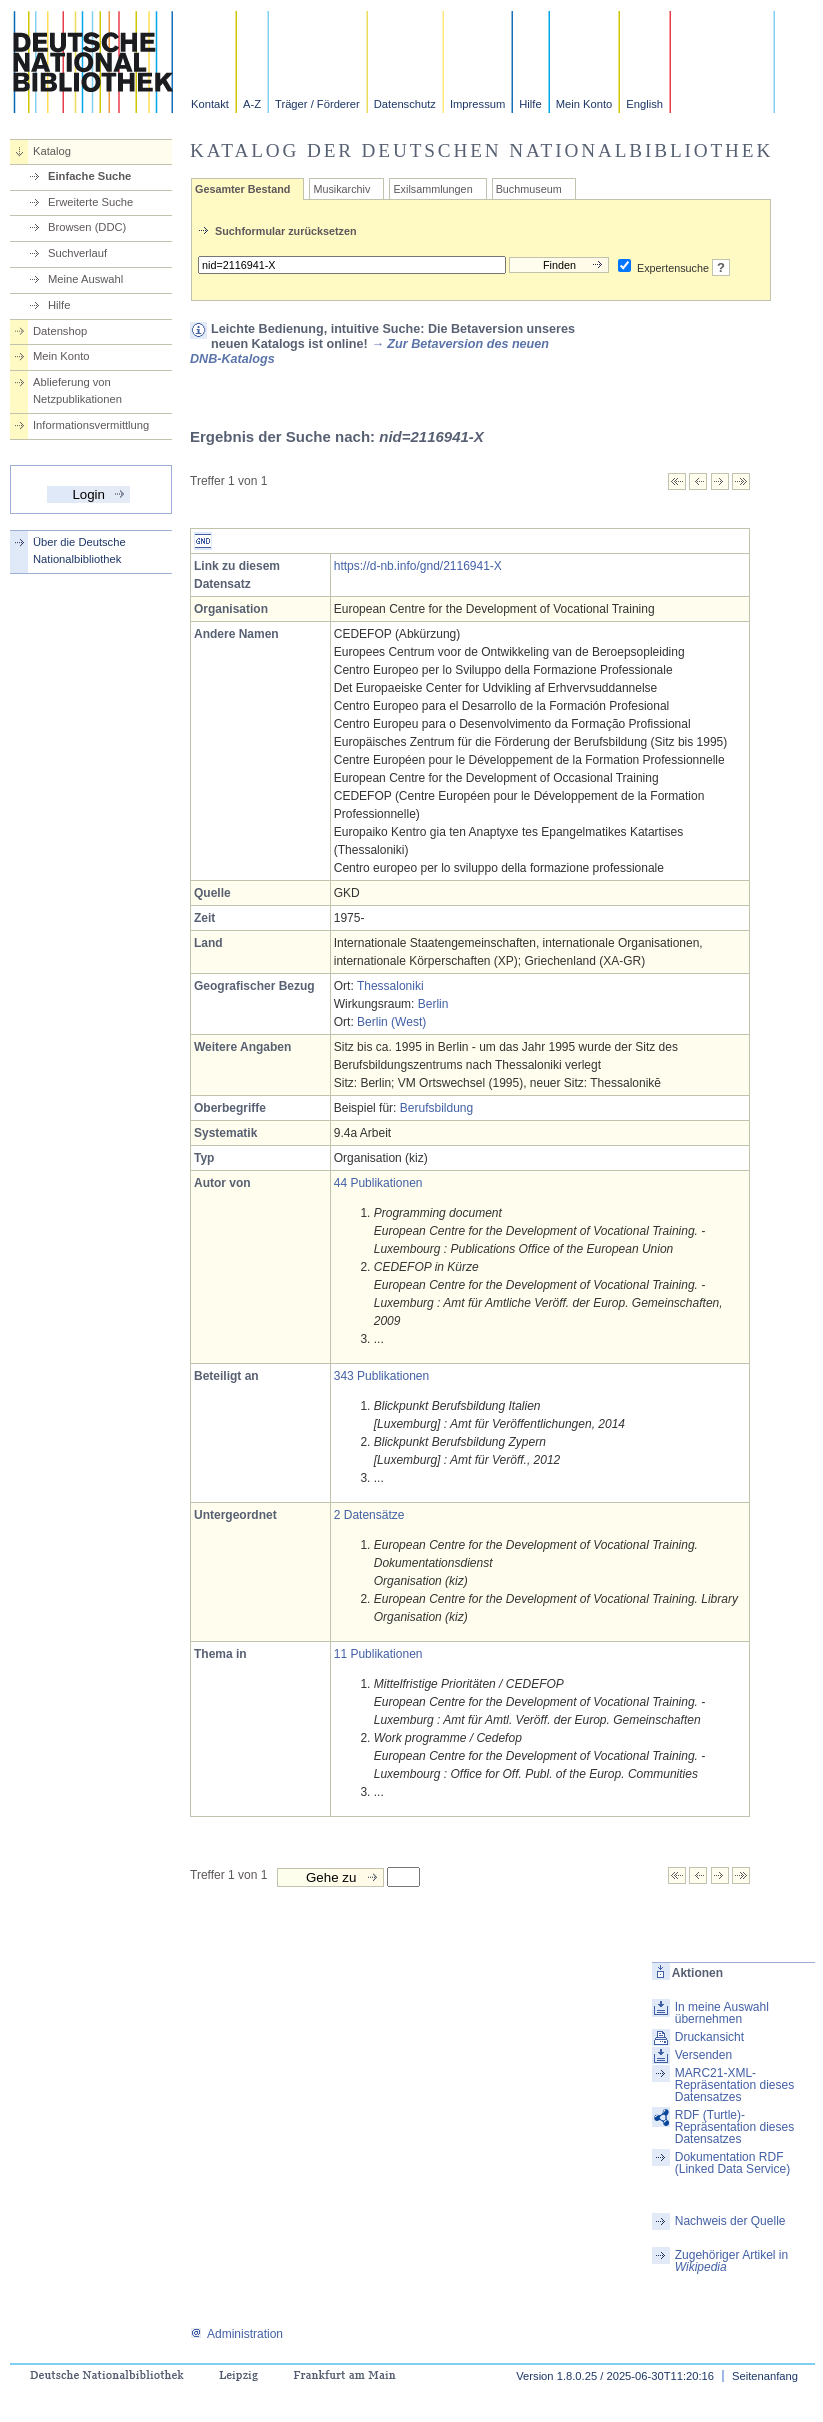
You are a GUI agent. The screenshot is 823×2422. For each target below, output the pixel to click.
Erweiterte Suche (90, 202)
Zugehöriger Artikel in (731, 2261)
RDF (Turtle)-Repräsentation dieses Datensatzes (734, 2127)
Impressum (477, 104)
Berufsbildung (436, 1108)
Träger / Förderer (317, 104)
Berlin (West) (391, 1022)
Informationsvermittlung (91, 425)
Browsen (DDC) (87, 227)
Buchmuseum (529, 189)
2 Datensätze (369, 1515)
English (644, 104)
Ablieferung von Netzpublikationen (77, 390)
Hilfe (530, 104)
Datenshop (60, 331)
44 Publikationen (378, 1183)
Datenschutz (405, 104)
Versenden (703, 2055)
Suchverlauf (77, 253)
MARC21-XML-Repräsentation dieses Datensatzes (734, 2085)
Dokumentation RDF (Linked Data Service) (732, 2163)
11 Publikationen (378, 1654)
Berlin (433, 1004)
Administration (236, 2334)
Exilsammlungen (432, 189)
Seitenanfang (765, 2376)
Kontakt (210, 104)
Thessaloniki (390, 986)
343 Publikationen (381, 1376)
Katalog (52, 151)
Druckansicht (709, 2037)
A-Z (252, 104)
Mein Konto (584, 104)
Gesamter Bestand (242, 189)
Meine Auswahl (85, 279)
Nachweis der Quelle (730, 2221)
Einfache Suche (89, 176)
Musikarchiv (341, 189)
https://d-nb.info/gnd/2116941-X (418, 566)
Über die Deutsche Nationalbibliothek (79, 550)
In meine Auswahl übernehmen (722, 2013)
